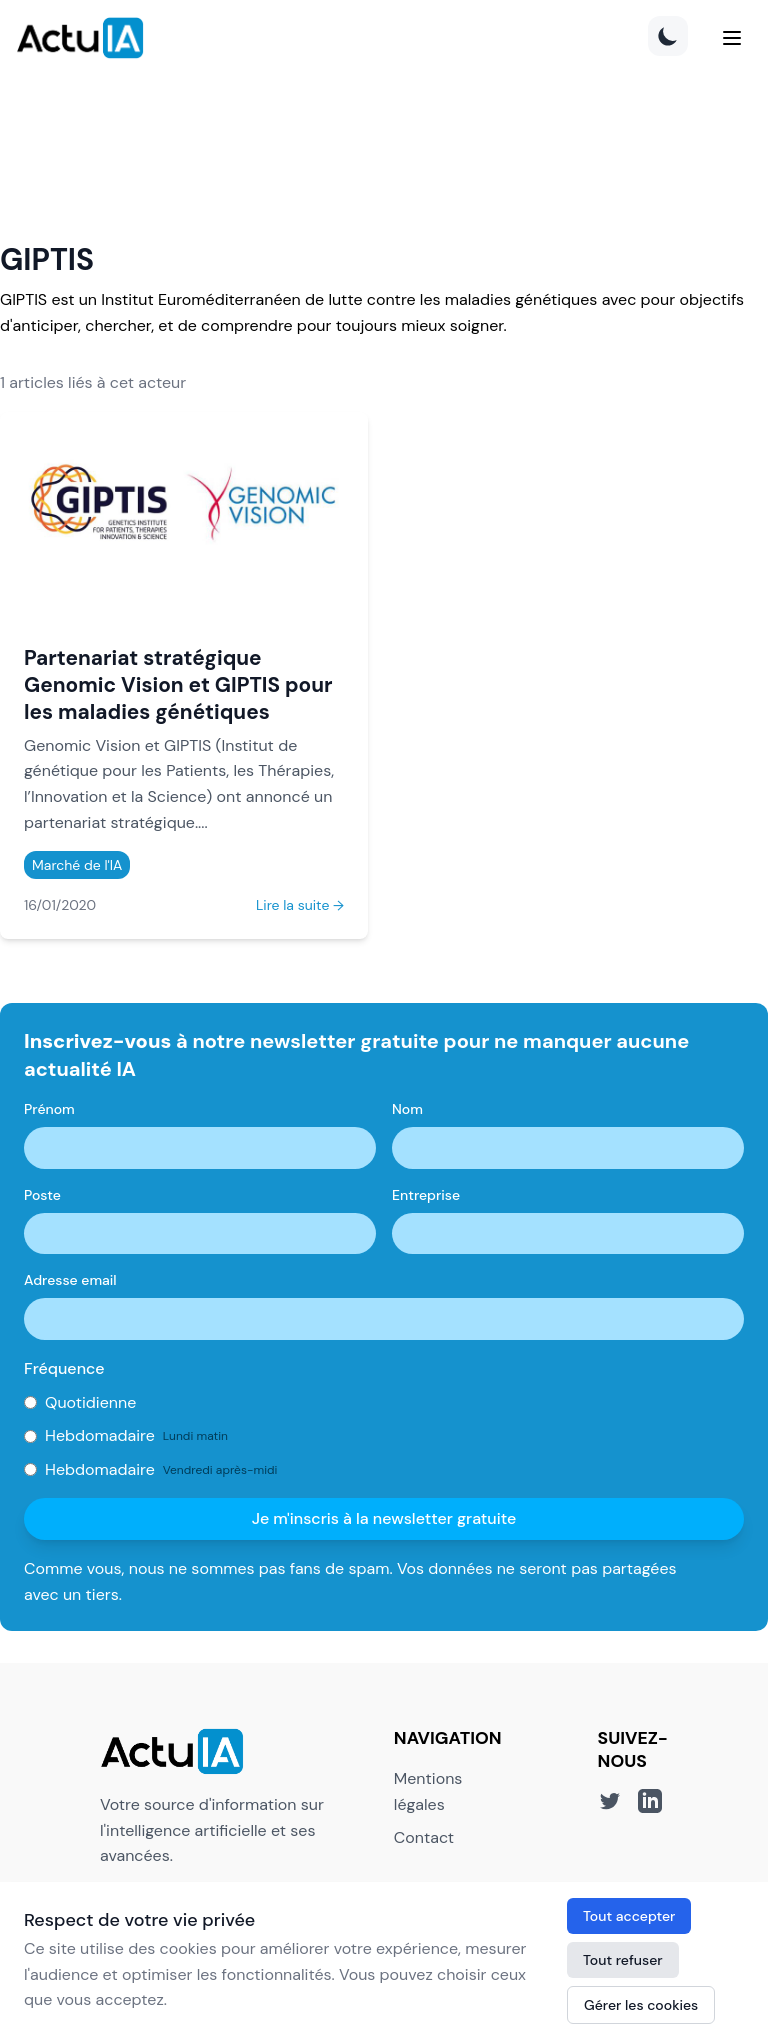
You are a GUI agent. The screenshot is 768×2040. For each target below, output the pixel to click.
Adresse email (70, 1280)
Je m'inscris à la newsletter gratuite (384, 1518)
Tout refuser (623, 1960)
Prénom (49, 1109)
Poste (42, 1195)
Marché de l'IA (77, 865)
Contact (424, 1837)
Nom (407, 1109)
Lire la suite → (300, 905)
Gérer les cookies (641, 2005)
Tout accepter (629, 1916)
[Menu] (732, 38)
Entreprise (426, 1195)
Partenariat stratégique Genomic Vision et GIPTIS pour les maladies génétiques (178, 684)
